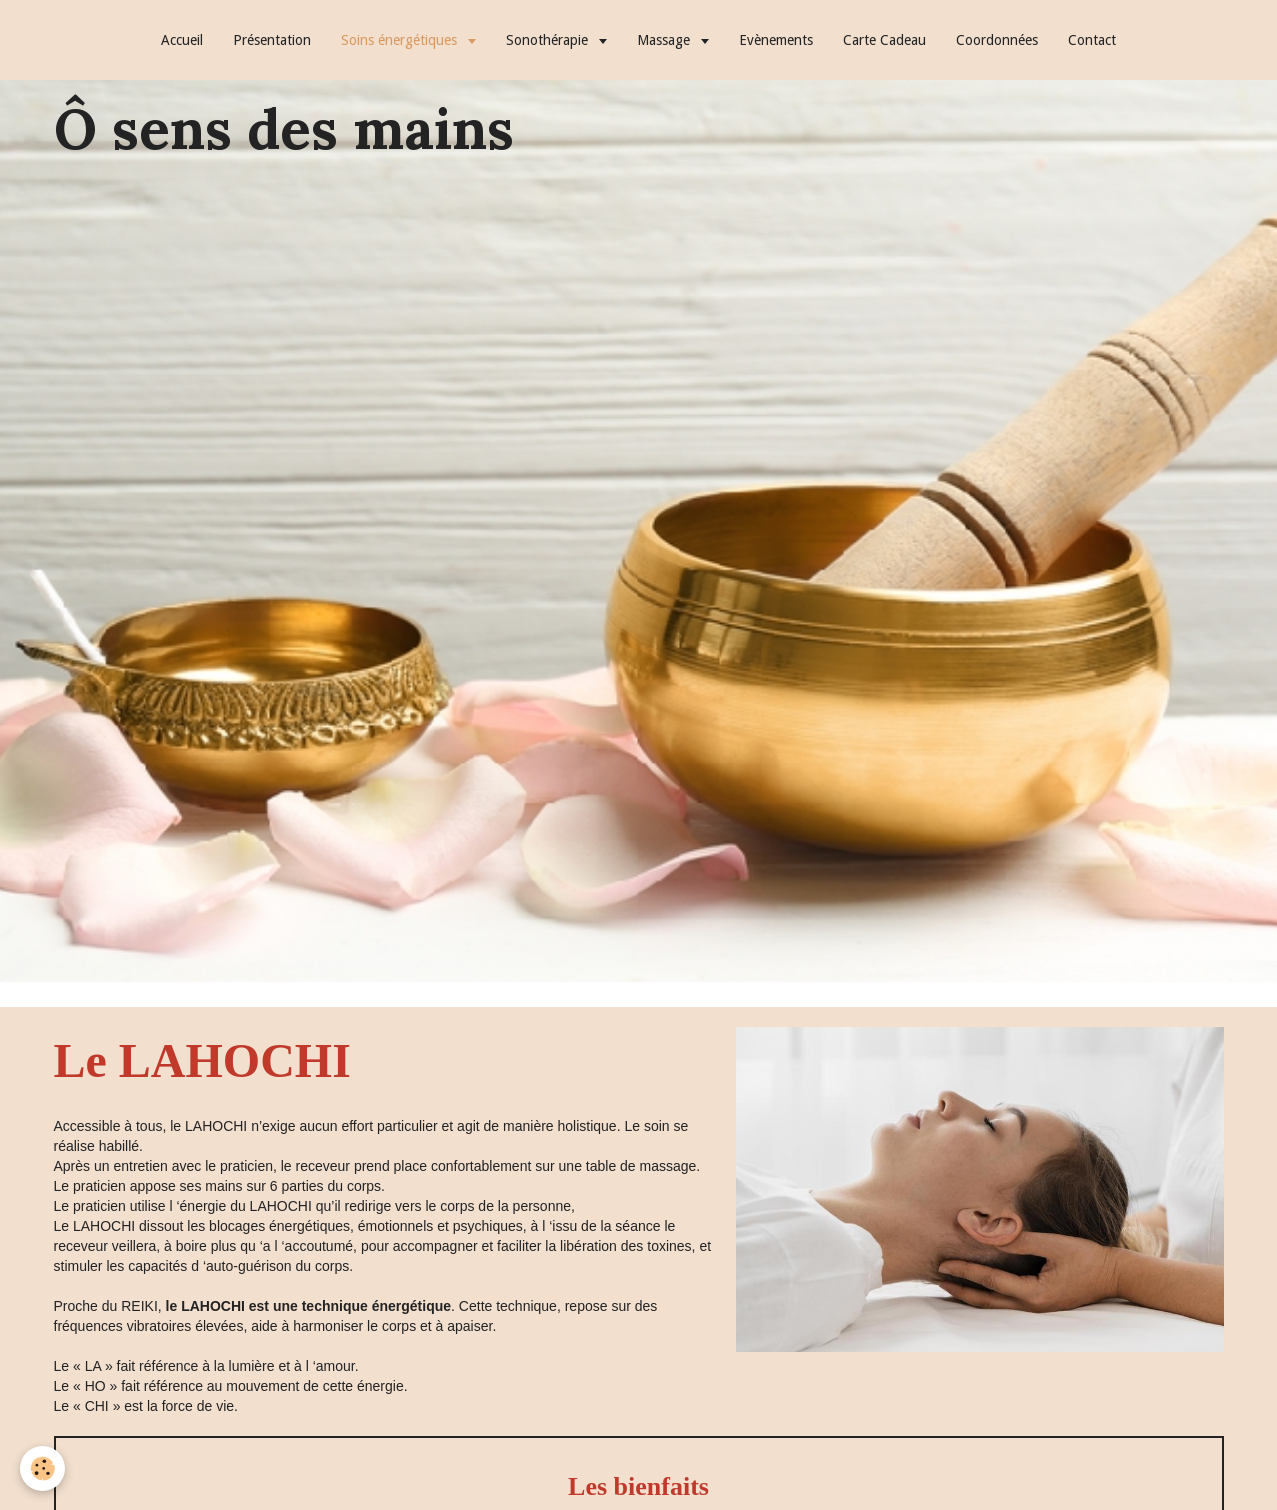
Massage (665, 40)
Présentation (272, 40)
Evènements (776, 40)
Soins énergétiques (401, 40)
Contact (1092, 40)
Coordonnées (997, 40)
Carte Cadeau (884, 40)
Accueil (182, 40)
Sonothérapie (549, 40)
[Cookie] (42, 1468)
